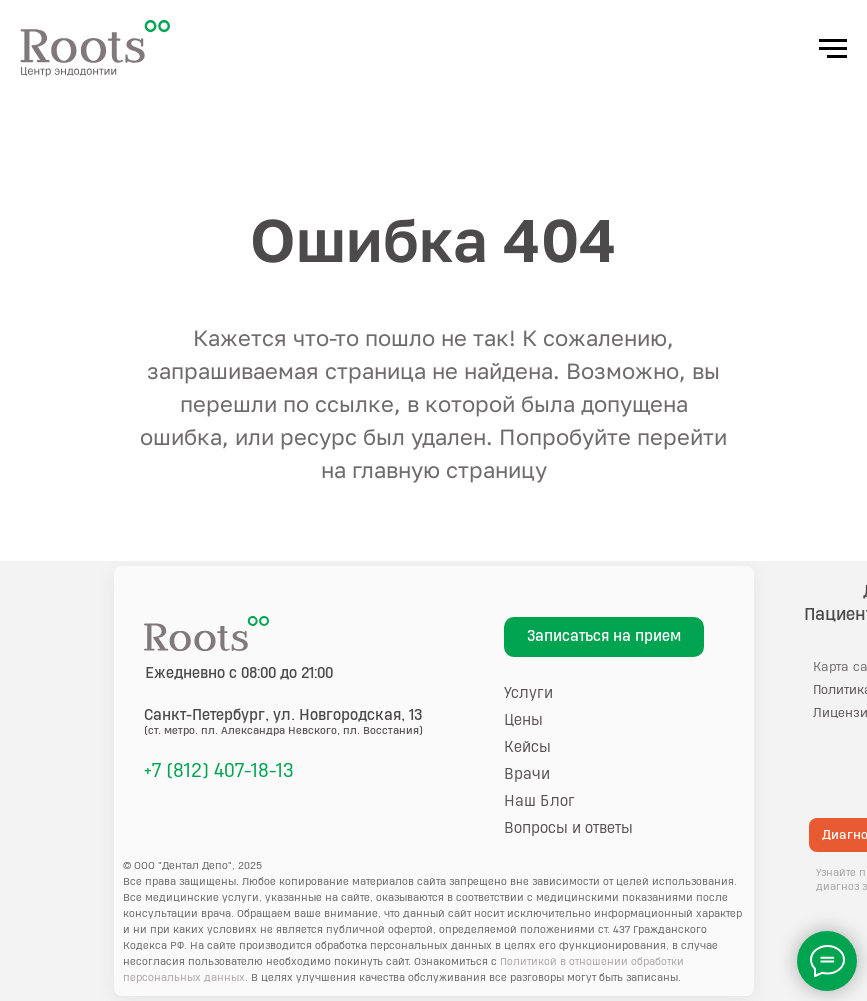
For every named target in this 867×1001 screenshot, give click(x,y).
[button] (604, 637)
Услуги (528, 693)
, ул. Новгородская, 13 (283, 715)
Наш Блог (539, 801)
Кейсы (527, 747)
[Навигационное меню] (833, 49)
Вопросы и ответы (568, 828)
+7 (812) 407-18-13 (219, 771)
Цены (523, 720)
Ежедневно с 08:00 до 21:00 (239, 673)
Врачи (527, 774)
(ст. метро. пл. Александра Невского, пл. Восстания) (283, 730)
